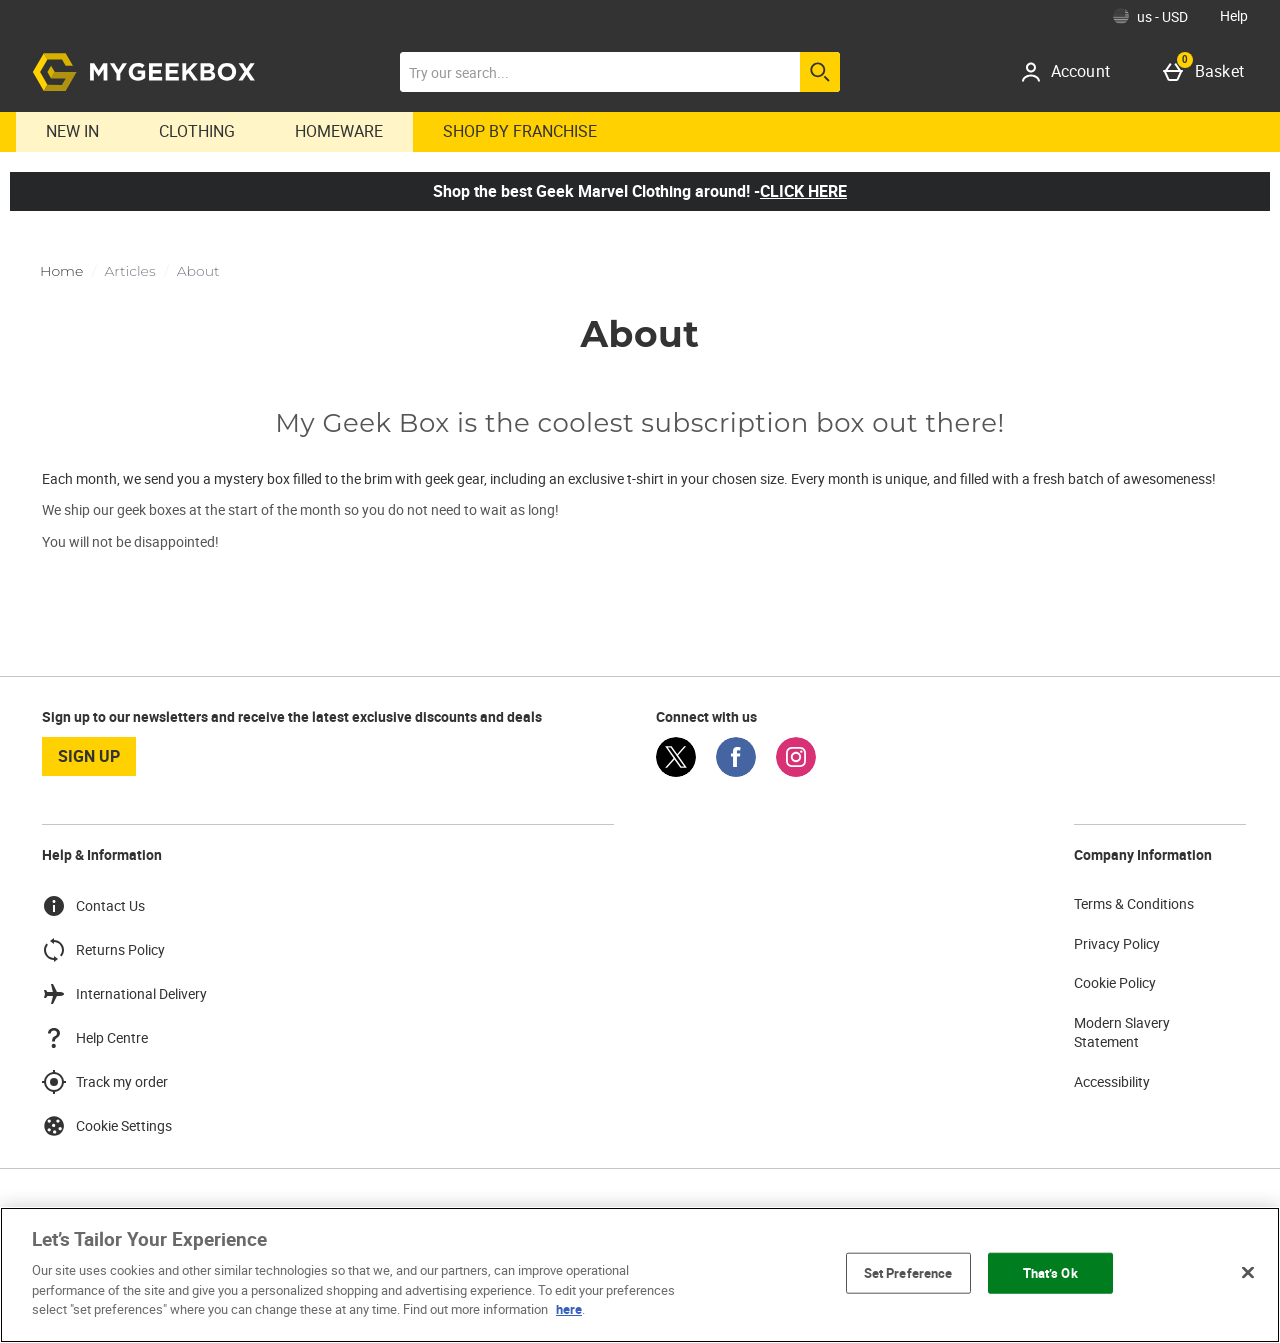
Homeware (339, 131)
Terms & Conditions (1134, 903)
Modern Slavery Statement (1122, 1032)
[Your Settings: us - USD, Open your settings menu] (1150, 16)
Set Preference (908, 1272)
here (569, 1309)
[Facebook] (736, 771)
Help (1234, 15)
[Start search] (820, 72)
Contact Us (93, 906)
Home (61, 271)
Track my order (105, 1082)
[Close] (1248, 1272)
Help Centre (95, 1038)
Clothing (197, 131)
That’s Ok (1050, 1272)
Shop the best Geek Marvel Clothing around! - (640, 191)
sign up (89, 756)
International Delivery (124, 994)
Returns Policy (103, 950)
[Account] (1072, 72)
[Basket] (1207, 72)
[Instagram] (796, 771)
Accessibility (1112, 1081)
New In (72, 131)
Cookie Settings (107, 1126)
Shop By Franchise (520, 131)
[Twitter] (676, 771)
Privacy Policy (1117, 943)
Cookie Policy (1115, 982)
